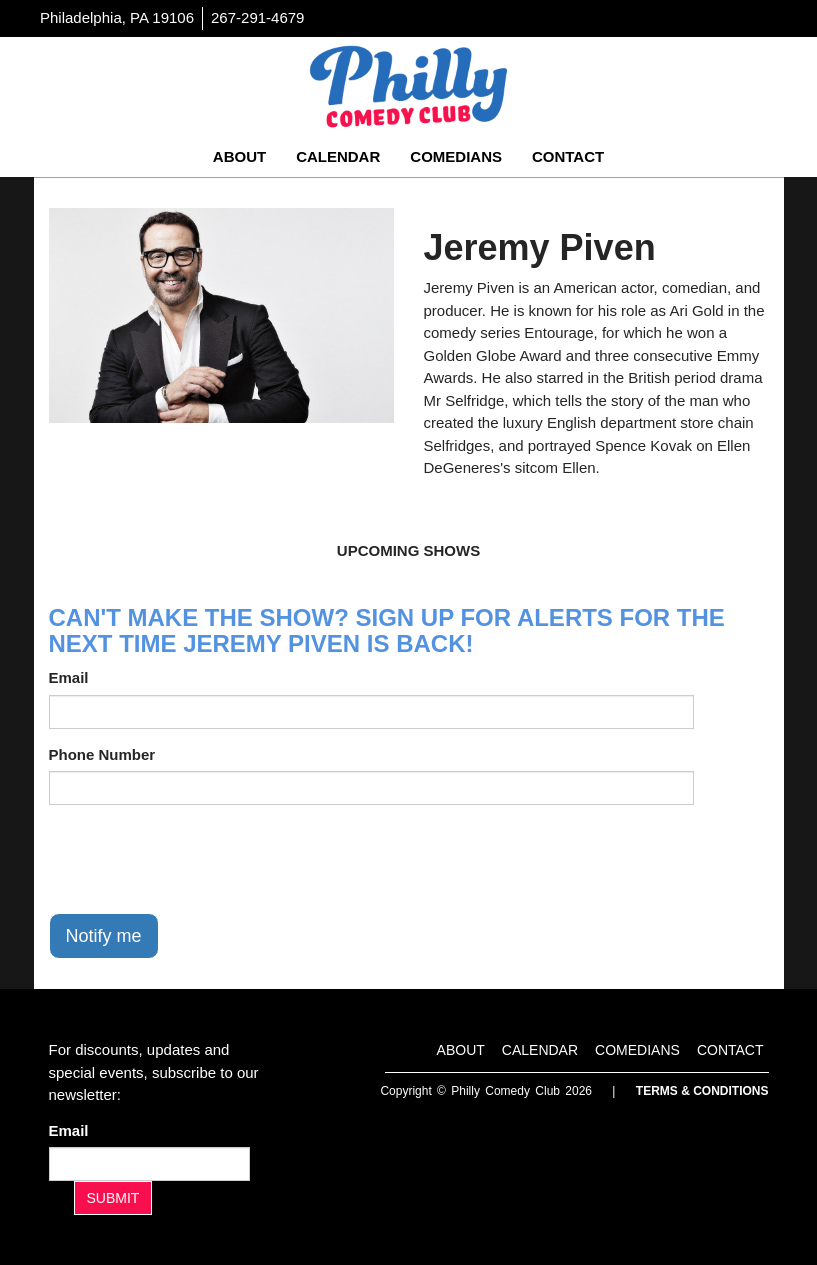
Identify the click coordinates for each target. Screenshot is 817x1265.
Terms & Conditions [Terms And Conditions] (702, 1091)
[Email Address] (149, 1164)
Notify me (104, 936)
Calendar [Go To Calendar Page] (338, 156)
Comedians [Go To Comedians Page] (456, 156)
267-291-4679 (257, 17)
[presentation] (201, 859)
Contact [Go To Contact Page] (568, 156)
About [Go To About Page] (239, 156)
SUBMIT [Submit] (113, 1198)
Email (69, 677)
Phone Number (102, 754)
